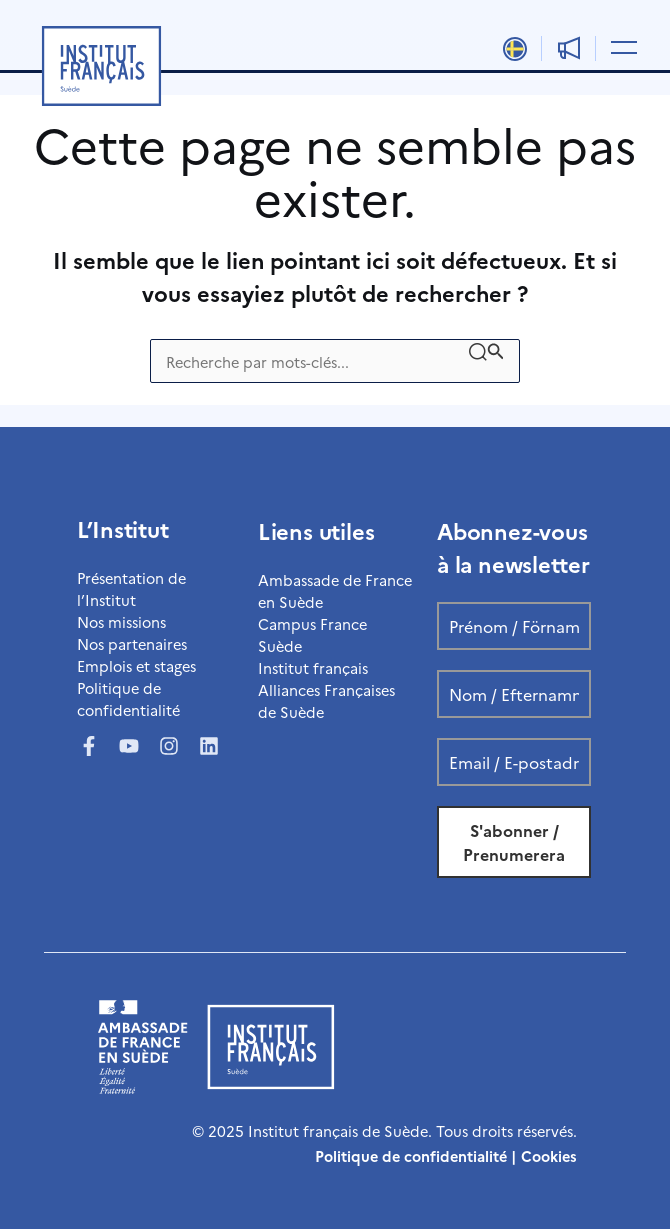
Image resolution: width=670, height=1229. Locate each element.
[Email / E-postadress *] (514, 762)
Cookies (549, 1155)
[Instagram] (169, 746)
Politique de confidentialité (128, 698)
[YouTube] (129, 746)
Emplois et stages (136, 665)
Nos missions (121, 621)
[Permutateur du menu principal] (620, 46)
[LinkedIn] (209, 746)
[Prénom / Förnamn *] (514, 626)
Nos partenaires (132, 643)
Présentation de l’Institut (131, 588)
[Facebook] (89, 746)
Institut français (313, 667)
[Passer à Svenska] (514, 48)
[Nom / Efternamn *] (514, 694)
